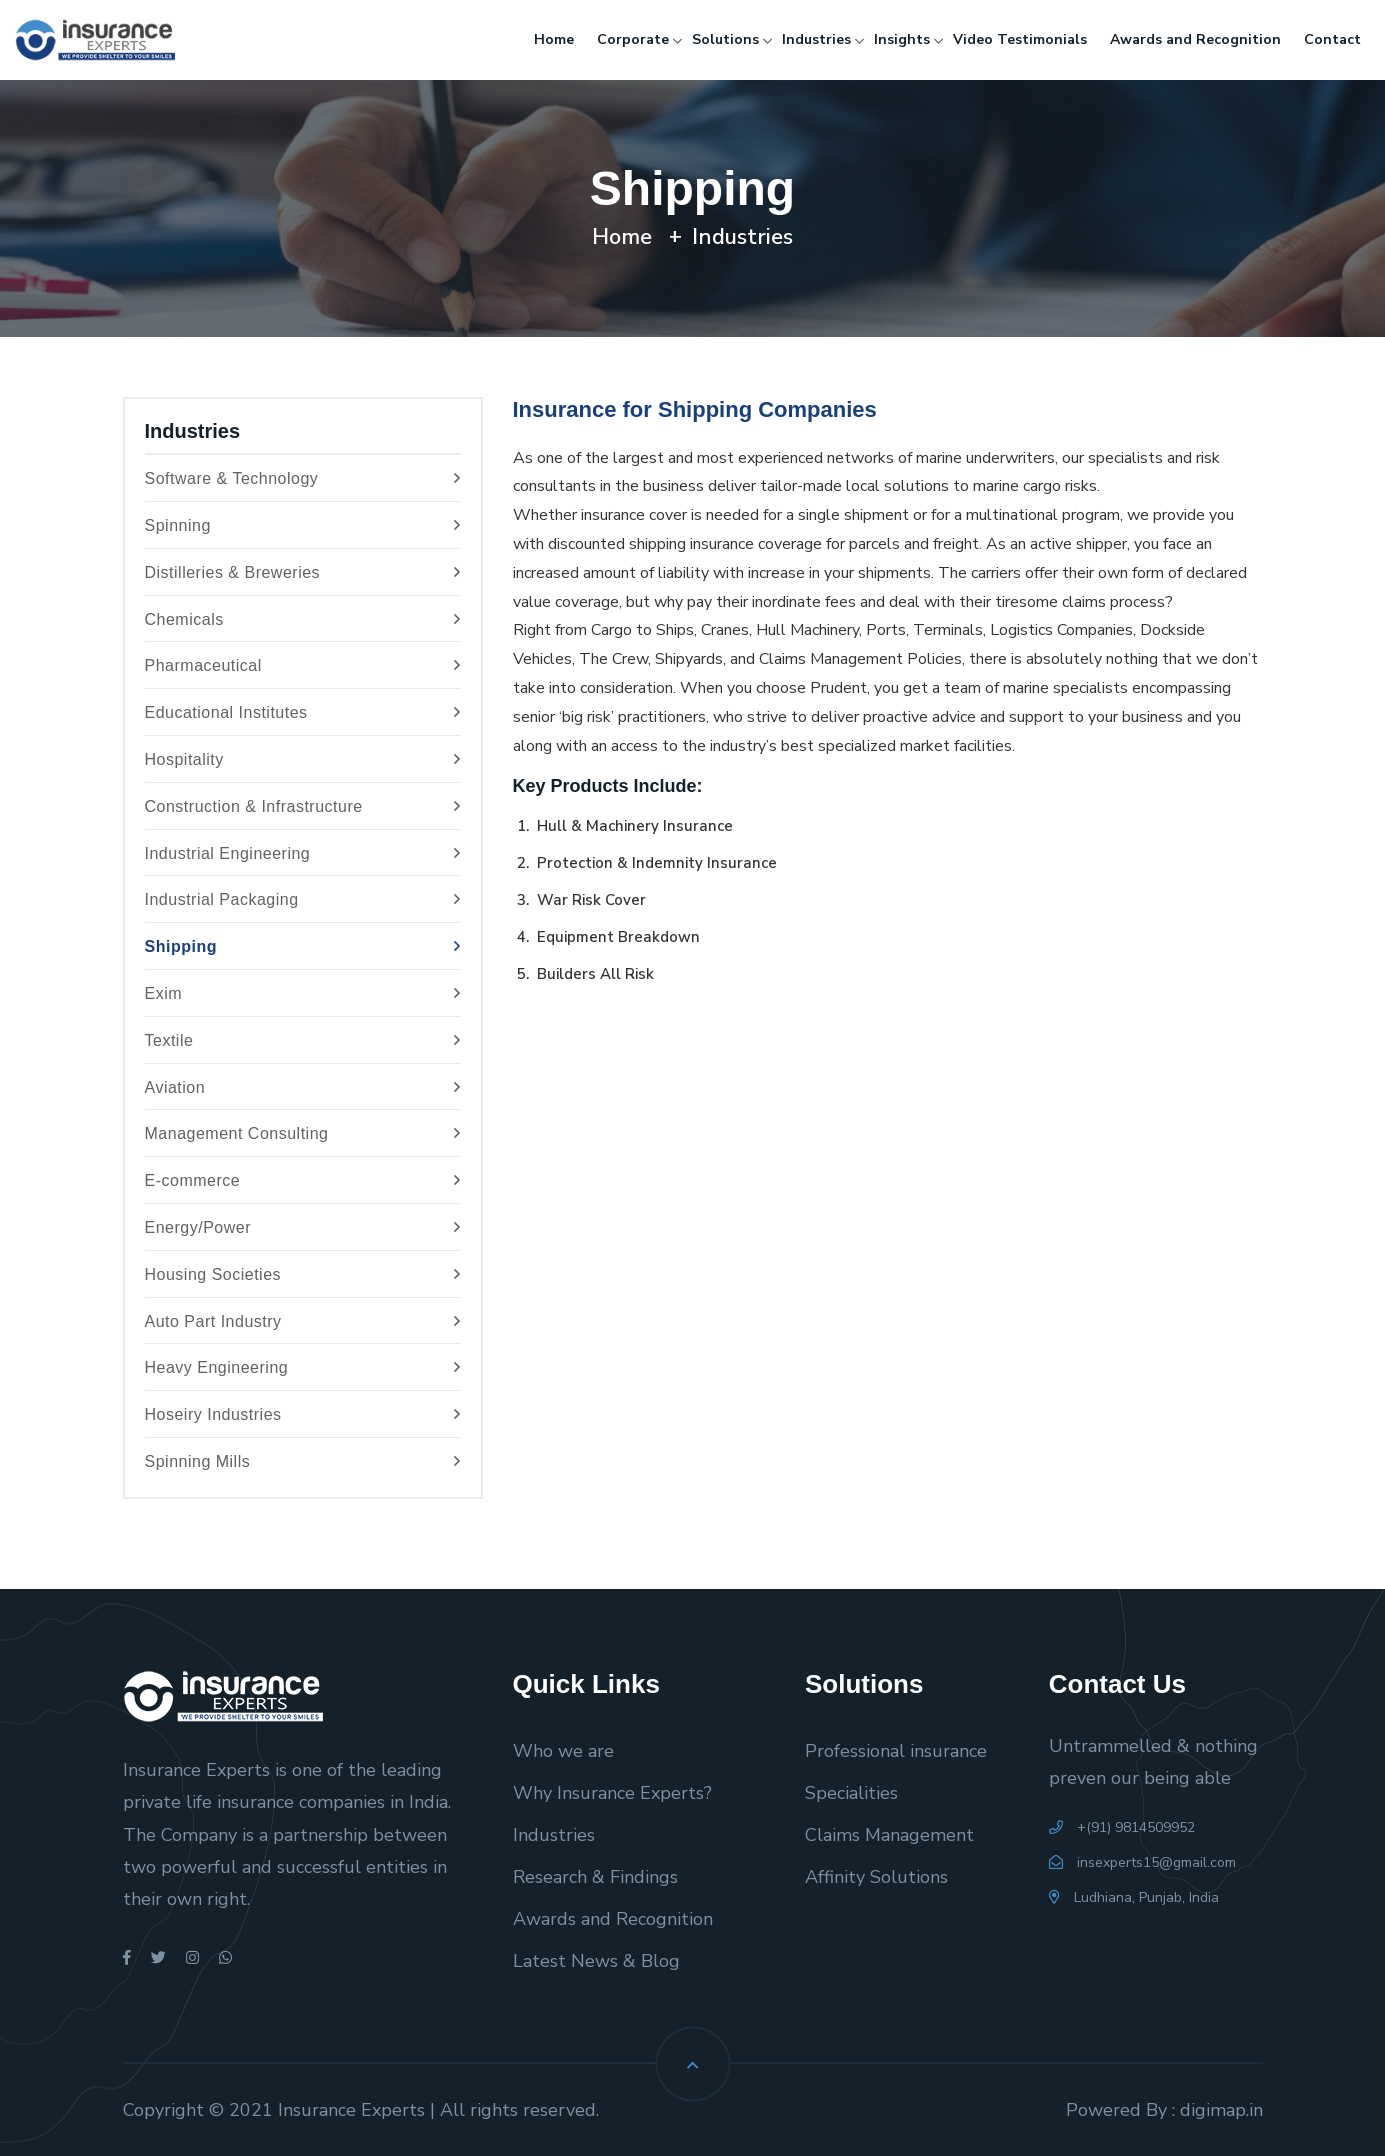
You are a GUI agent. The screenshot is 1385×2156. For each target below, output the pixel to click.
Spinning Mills (303, 1462)
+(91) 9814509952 (1122, 1827)
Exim (303, 994)
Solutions (725, 39)
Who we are (563, 1751)
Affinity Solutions (876, 1877)
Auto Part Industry (303, 1322)
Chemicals (303, 620)
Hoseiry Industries (303, 1415)
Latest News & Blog (596, 1961)
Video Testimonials (1020, 39)
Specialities (851, 1793)
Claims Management (889, 1835)
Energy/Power (303, 1228)
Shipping (303, 947)
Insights (902, 39)
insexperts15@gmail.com (1142, 1862)
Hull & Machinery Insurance (633, 826)
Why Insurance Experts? (612, 1793)
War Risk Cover (589, 900)
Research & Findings (595, 1877)
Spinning (303, 526)
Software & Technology (303, 479)
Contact (1332, 39)
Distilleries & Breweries (303, 573)
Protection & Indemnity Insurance (655, 863)
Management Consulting (303, 1134)
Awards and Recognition (1195, 39)
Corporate (633, 39)
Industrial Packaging (303, 900)
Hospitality (303, 760)
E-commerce (303, 1181)
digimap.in (1221, 2110)
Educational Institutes (303, 713)
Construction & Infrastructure (303, 807)
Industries (816, 39)
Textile (303, 1041)
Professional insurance (896, 1751)
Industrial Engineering (303, 854)
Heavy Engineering (303, 1368)
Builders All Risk (593, 974)
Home (554, 39)
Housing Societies (303, 1275)
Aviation (303, 1088)
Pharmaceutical (303, 666)
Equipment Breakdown (616, 937)
